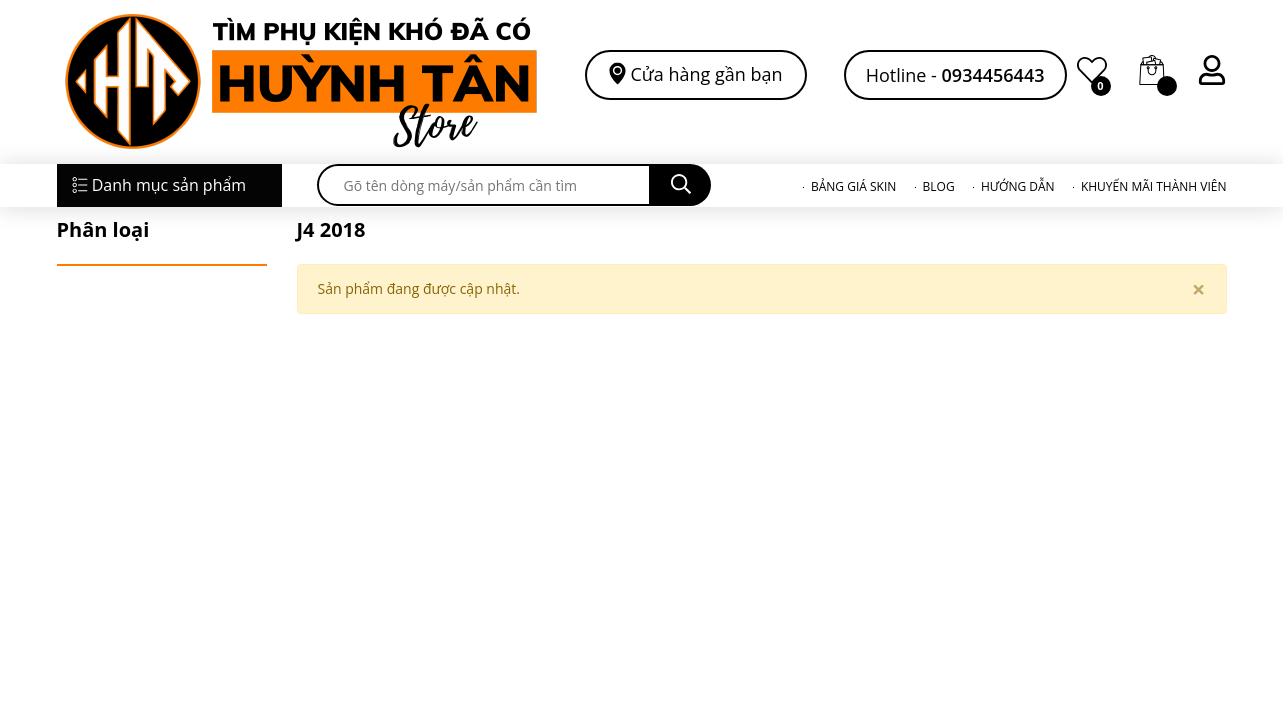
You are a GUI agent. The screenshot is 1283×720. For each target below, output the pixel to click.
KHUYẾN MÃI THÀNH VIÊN (1154, 186)
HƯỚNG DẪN (1018, 186)
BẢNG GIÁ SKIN (853, 186)
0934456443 (993, 75)
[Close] (1199, 289)
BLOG (939, 186)
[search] (484, 185)
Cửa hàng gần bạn (707, 73)
